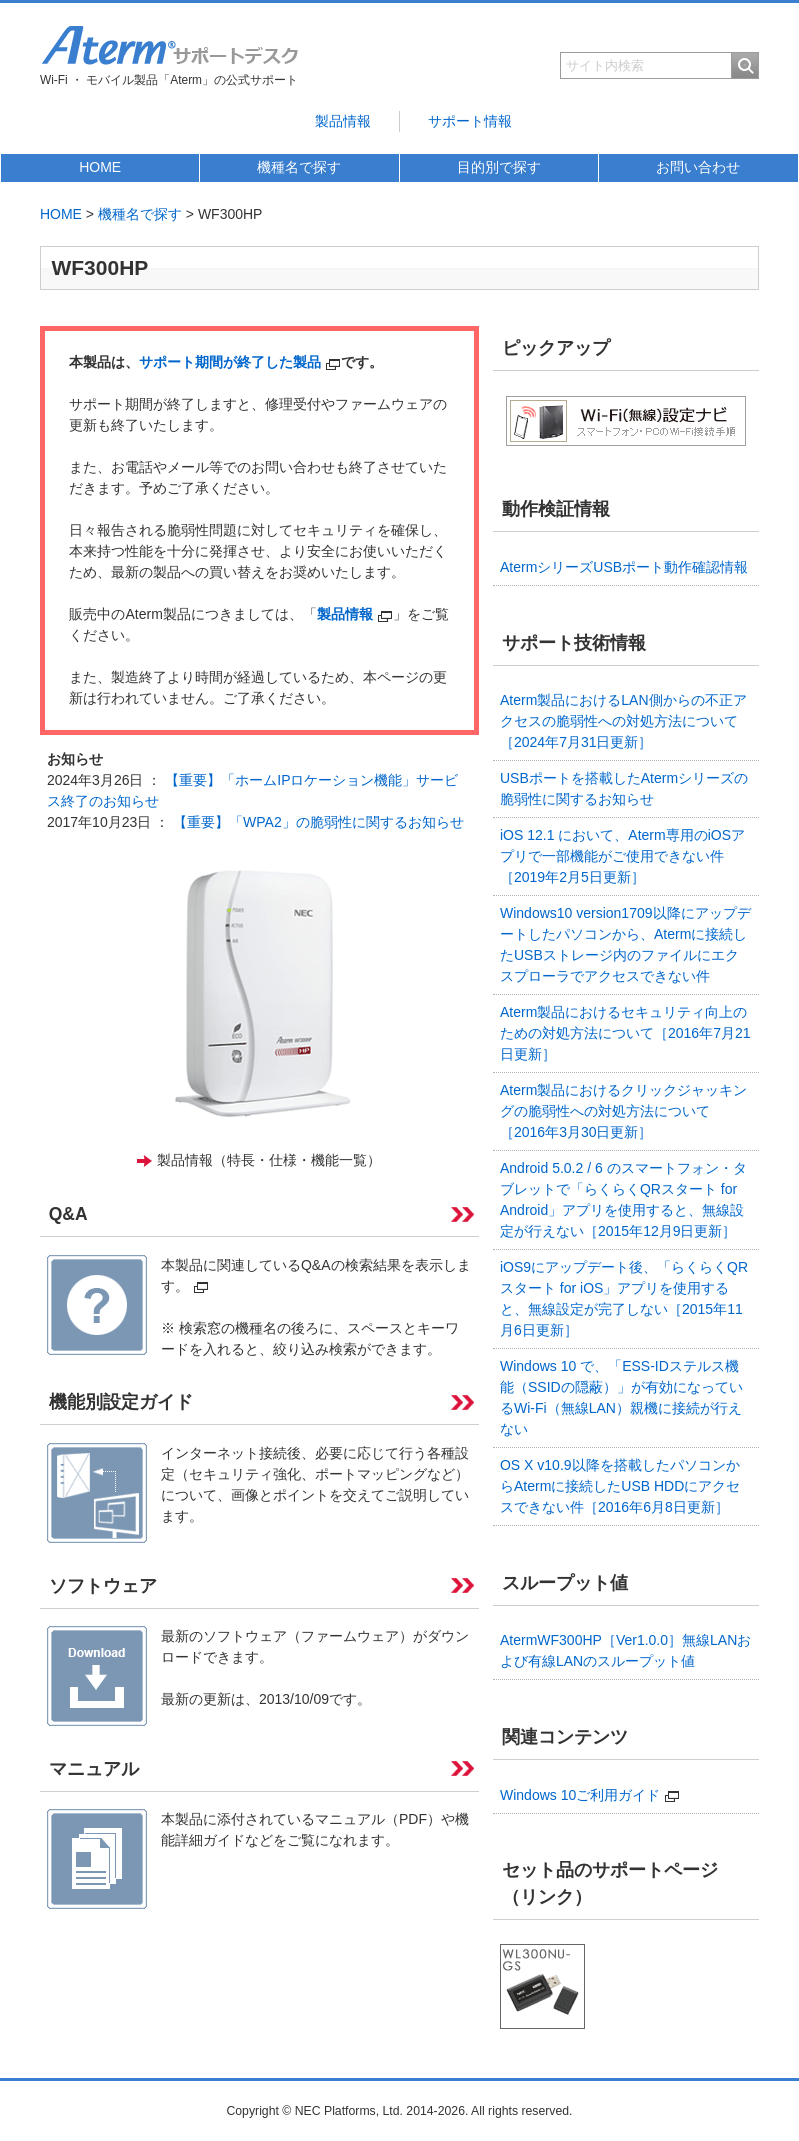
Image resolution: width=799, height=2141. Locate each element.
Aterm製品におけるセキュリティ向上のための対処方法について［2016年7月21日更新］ (625, 1033)
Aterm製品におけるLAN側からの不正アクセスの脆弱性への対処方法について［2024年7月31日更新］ (623, 721)
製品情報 (343, 121)
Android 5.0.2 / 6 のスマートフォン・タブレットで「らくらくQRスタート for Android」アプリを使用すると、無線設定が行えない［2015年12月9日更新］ (623, 1199)
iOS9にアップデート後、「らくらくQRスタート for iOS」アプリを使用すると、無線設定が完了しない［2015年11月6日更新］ (624, 1298)
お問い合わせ (698, 167)
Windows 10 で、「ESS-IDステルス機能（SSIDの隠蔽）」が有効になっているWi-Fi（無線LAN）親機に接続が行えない (621, 1397)
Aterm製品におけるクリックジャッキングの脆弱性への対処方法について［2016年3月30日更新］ (623, 1111)
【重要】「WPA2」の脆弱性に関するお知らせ (318, 822)
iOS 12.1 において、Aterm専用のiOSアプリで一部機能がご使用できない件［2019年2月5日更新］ (622, 856)
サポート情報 (470, 121)
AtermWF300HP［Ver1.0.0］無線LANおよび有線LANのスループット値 (625, 1650)
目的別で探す (499, 167)
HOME (100, 167)
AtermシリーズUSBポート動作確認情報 (624, 567)
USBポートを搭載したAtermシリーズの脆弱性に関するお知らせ (624, 788)
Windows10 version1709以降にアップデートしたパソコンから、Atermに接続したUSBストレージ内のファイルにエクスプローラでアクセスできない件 (625, 944)
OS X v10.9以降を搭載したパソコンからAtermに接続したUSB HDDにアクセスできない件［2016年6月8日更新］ (620, 1486)
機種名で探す (299, 167)
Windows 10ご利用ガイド (590, 1795)
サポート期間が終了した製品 (240, 362)
